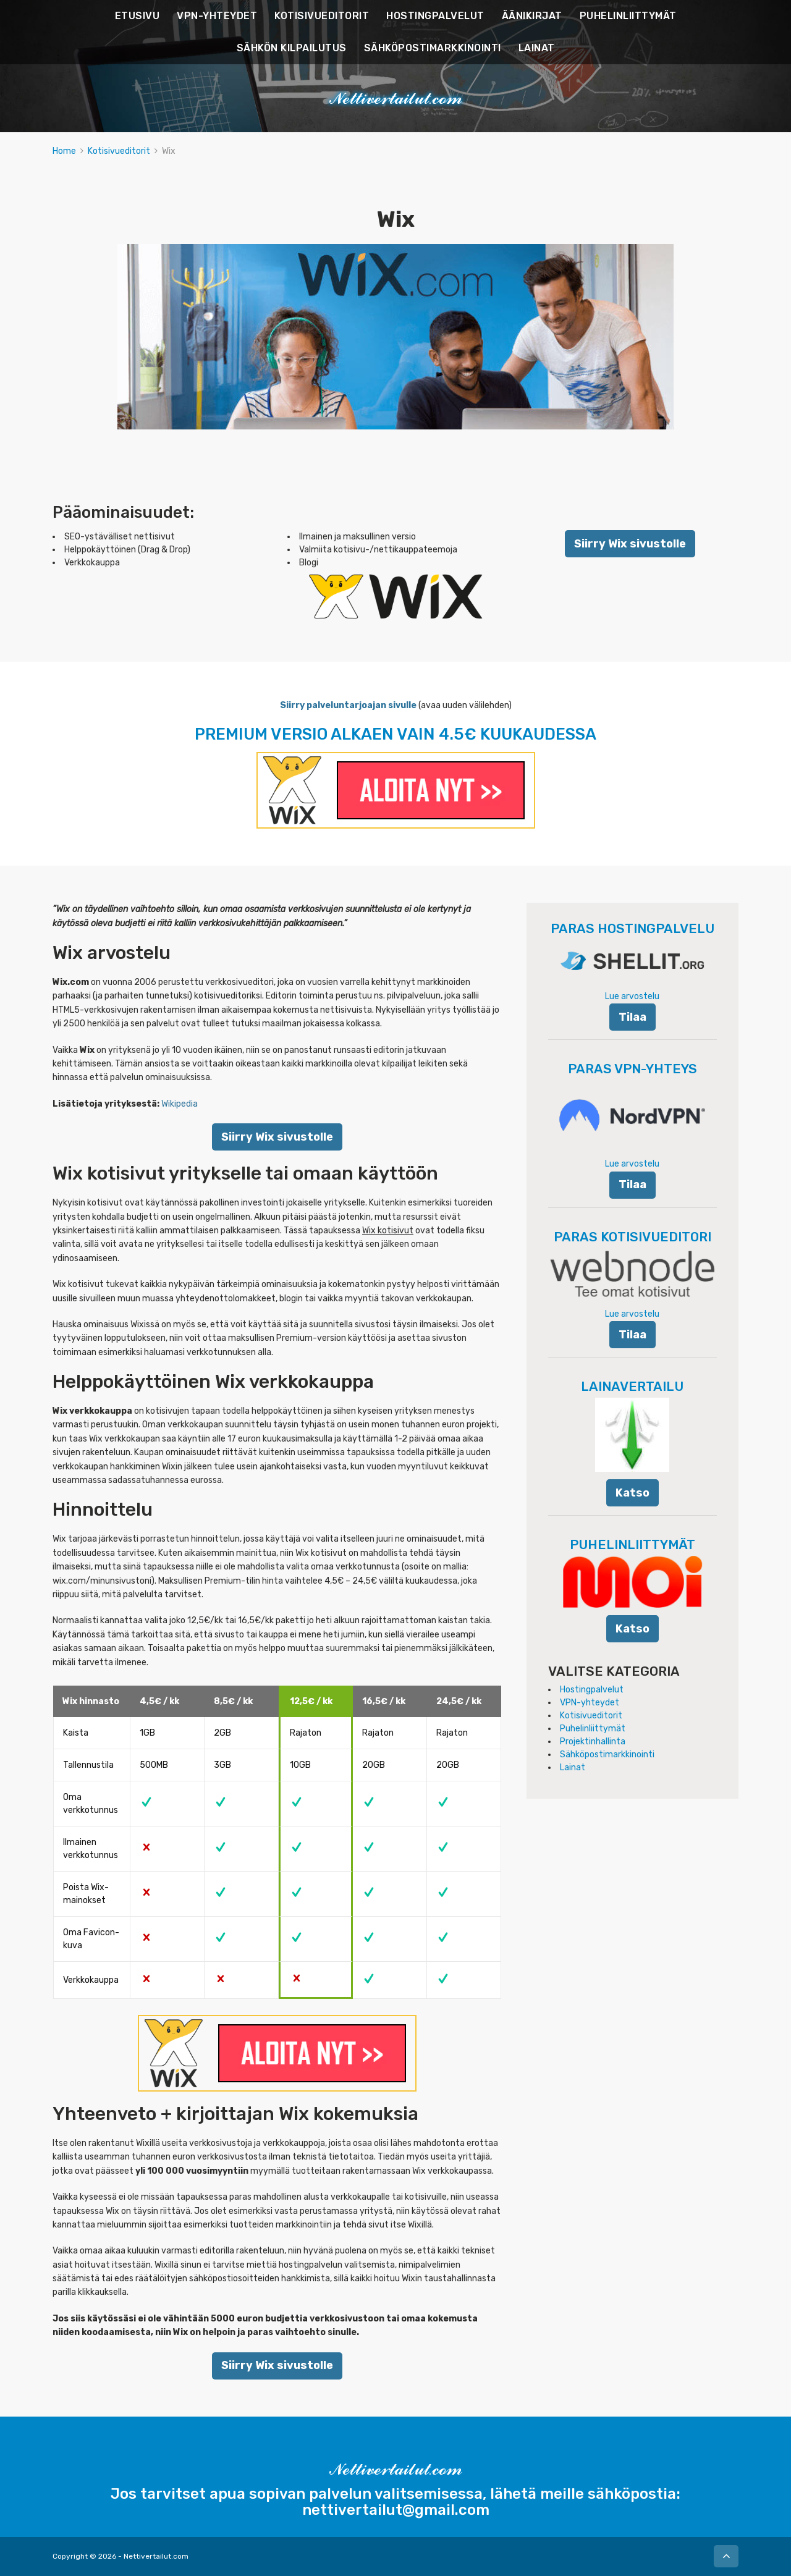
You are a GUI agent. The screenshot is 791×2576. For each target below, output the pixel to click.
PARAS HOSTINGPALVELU (632, 928)
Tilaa (632, 1016)
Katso (632, 1492)
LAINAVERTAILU (632, 1386)
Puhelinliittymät (592, 1728)
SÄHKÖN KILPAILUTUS (292, 48)
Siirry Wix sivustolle (630, 543)
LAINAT (536, 48)
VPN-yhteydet (589, 1702)
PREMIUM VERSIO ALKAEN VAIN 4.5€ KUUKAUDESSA (395, 734)
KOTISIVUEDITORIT (321, 16)
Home (64, 151)
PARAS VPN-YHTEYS (632, 1068)
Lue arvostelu (632, 996)
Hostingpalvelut (592, 1689)
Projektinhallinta (592, 1741)
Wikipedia (179, 1104)
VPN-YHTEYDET (217, 16)
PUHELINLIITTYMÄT (628, 16)
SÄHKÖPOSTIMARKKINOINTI (432, 48)
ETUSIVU (137, 16)
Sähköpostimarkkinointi (607, 1754)
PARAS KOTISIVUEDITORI (632, 1236)
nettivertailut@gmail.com (395, 2510)
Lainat (572, 1767)
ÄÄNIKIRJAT (532, 16)
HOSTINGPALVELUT (435, 16)
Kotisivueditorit (119, 151)
